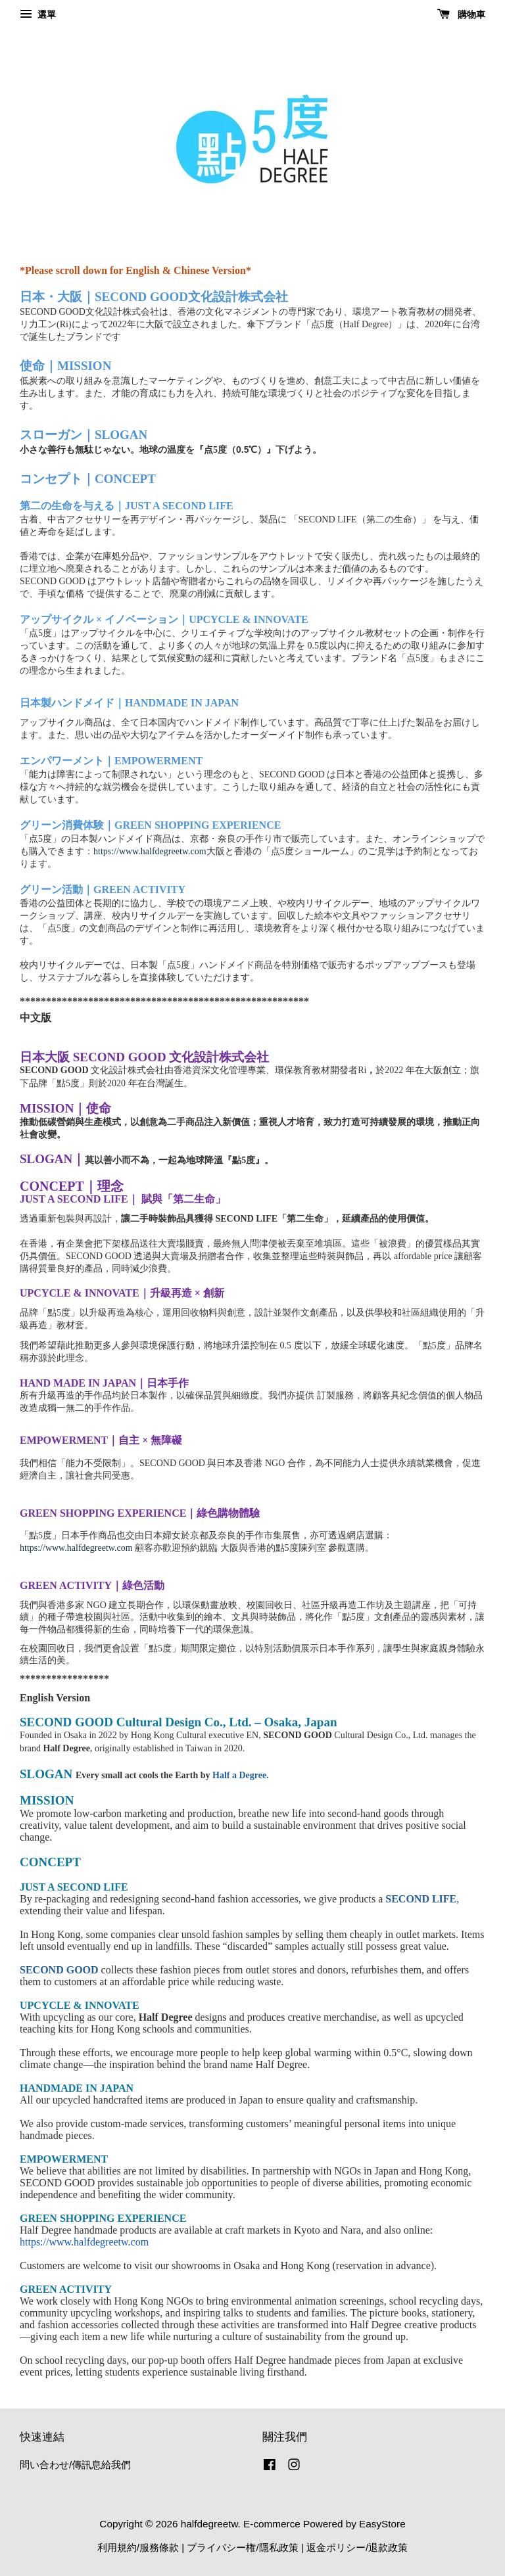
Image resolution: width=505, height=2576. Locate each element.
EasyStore (382, 2523)
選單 (38, 14)
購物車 (461, 14)
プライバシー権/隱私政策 (242, 2547)
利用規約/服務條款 (138, 2547)
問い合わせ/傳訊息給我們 (75, 2464)
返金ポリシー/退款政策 (357, 2547)
